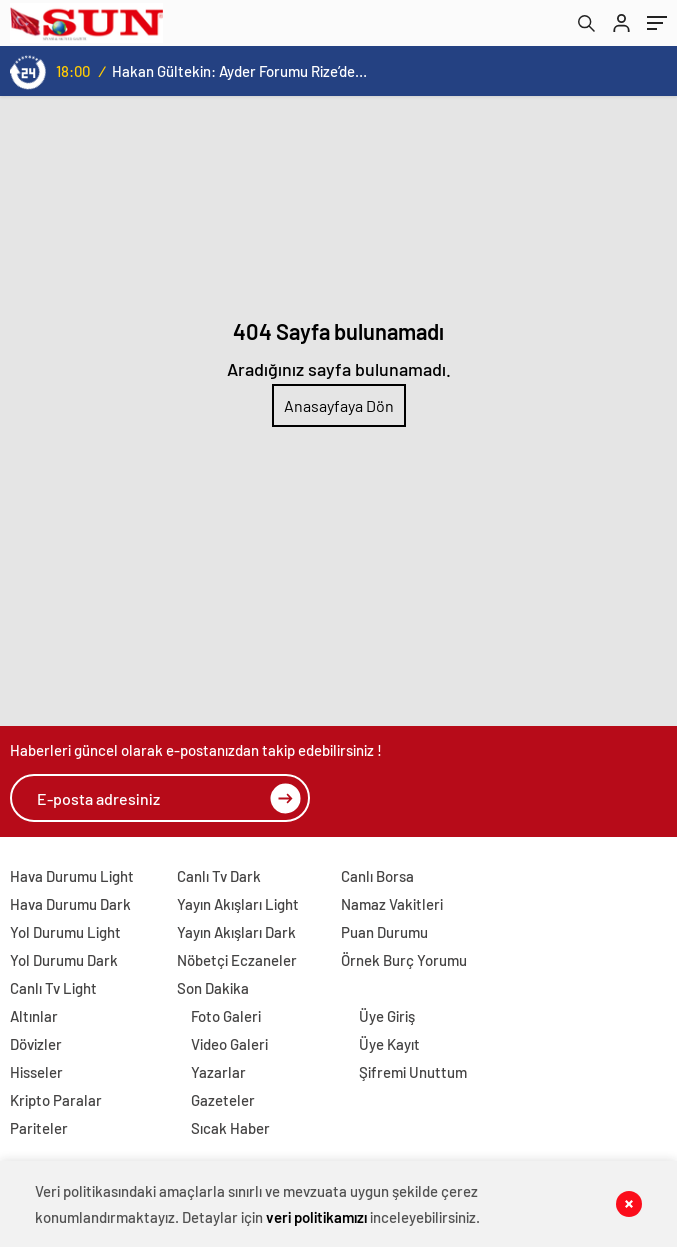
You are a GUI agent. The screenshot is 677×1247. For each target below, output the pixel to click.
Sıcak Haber (230, 1128)
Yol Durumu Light (65, 932)
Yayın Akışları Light (238, 904)
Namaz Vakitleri (392, 904)
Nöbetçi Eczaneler (237, 960)
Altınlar (34, 1016)
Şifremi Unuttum (413, 1072)
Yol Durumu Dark (64, 960)
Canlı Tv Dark (219, 876)
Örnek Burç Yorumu (404, 960)
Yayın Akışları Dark (236, 932)
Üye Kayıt (389, 1044)
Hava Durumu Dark (70, 904)
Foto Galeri (226, 1016)
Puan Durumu (384, 932)
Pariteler (39, 1128)
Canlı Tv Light (53, 988)
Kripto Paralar (56, 1100)
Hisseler (36, 1072)
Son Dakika (213, 988)
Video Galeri (229, 1044)
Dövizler (36, 1044)
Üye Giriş (387, 1016)
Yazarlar (218, 1072)
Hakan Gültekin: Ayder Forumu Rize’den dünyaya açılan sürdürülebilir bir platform (239, 71)
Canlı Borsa (377, 876)
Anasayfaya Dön (339, 405)
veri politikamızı (316, 1217)
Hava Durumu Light (72, 876)
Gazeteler (223, 1100)
